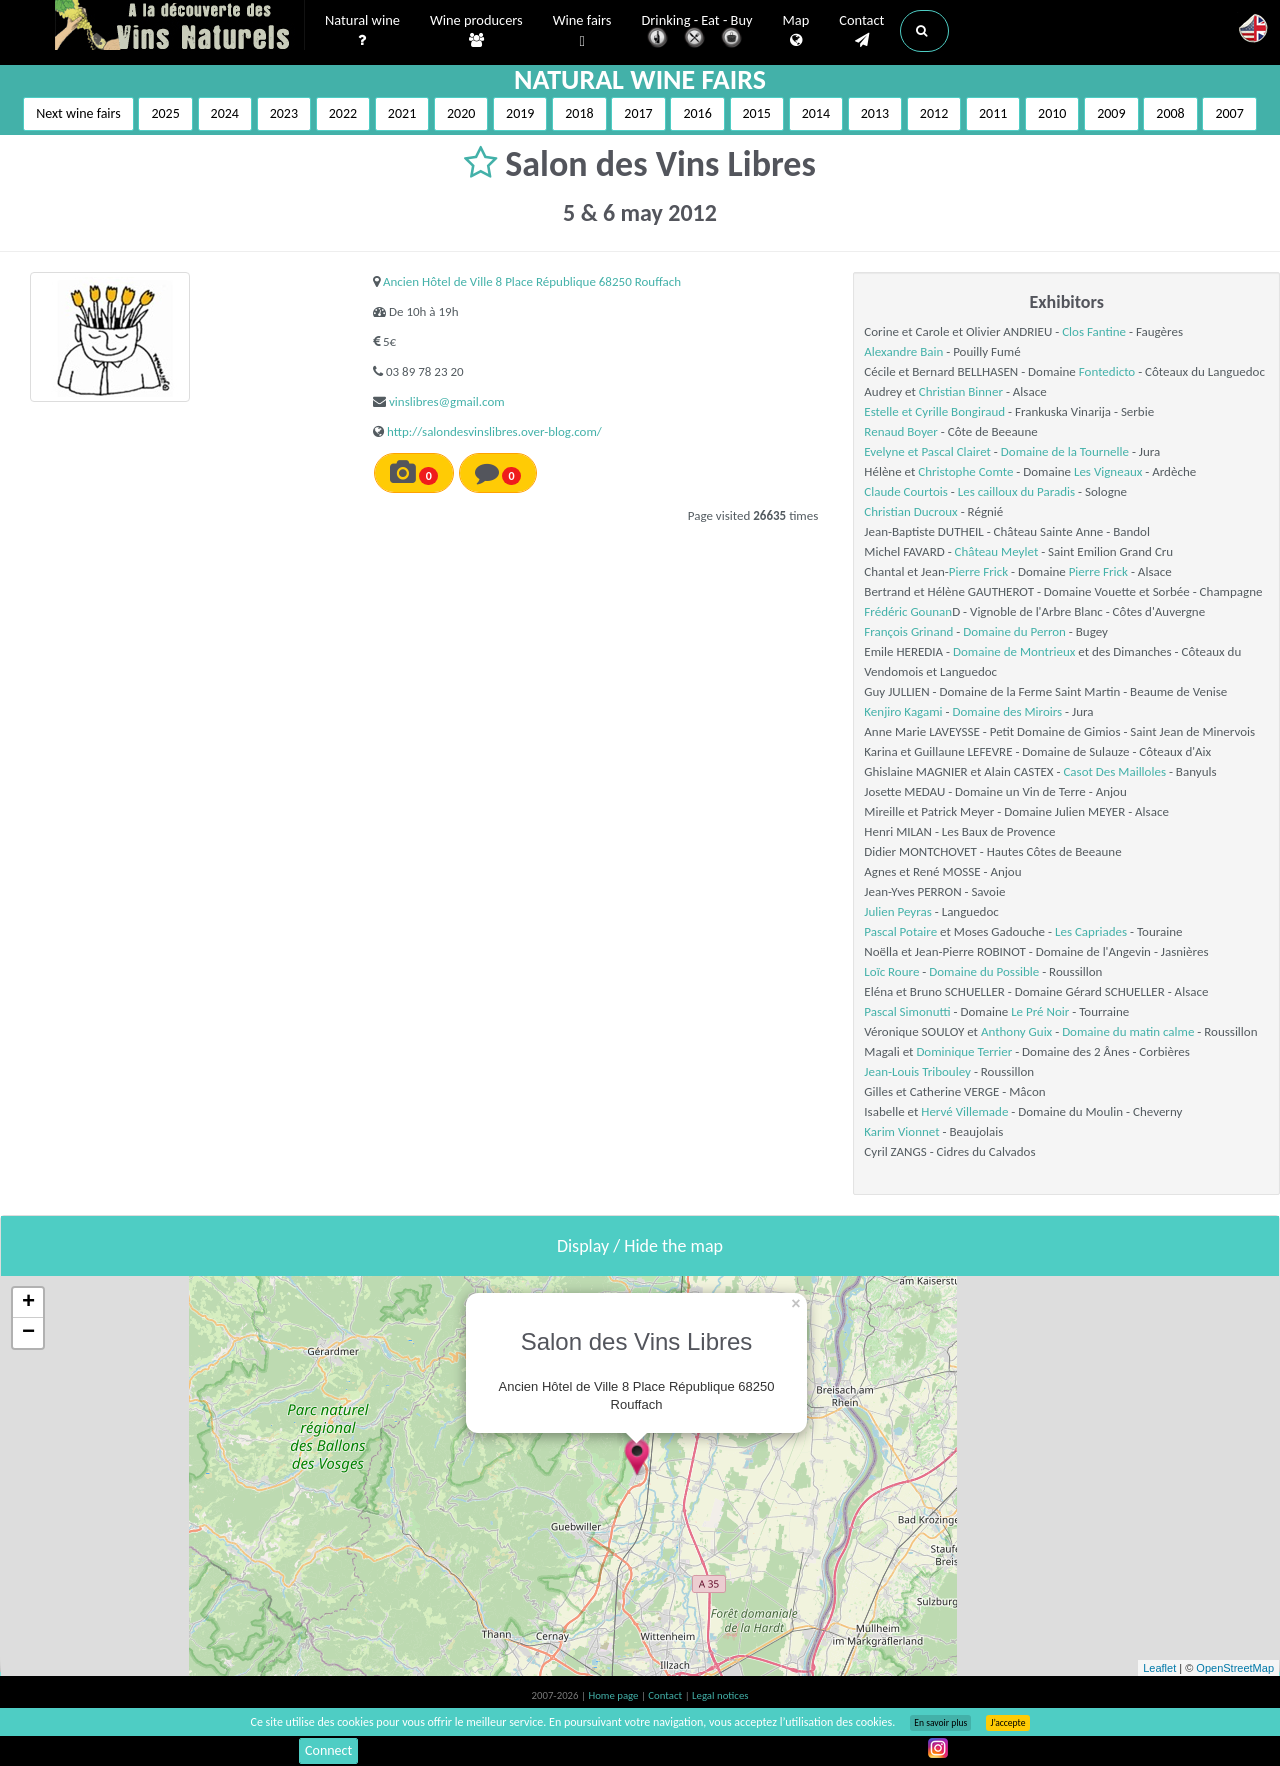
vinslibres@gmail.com (447, 401)
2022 (343, 113)
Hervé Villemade (964, 1111)
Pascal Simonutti (907, 1011)
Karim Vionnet (901, 1131)
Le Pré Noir (1040, 1011)
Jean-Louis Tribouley (917, 1071)
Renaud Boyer (901, 431)
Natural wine (362, 31)
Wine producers (476, 31)
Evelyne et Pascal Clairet (927, 451)
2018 (579, 113)
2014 (816, 113)
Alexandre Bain (903, 351)
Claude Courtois (906, 491)
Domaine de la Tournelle (1065, 451)
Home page (614, 1695)
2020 (461, 113)
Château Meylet (997, 551)
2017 (638, 113)
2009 (1111, 113)
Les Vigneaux (1108, 471)
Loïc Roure (891, 971)
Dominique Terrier (964, 1051)
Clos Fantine (1094, 331)
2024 (225, 113)
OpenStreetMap (1235, 1668)
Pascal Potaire (900, 931)
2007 (1229, 113)
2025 (165, 113)
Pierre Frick (978, 571)
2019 (520, 113)
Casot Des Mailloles (1114, 771)
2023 (284, 113)
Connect (328, 1750)
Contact (861, 31)
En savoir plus (940, 1723)
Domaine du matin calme (1128, 1031)
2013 (875, 113)
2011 (993, 113)
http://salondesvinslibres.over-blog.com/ (494, 431)
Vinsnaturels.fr (180, 27)
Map (796, 31)
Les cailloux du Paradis (1016, 491)
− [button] (28, 1333)
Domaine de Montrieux (1014, 651)
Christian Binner (961, 391)
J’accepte (1007, 1723)
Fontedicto (1107, 371)
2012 (934, 113)
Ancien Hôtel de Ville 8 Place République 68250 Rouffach (532, 281)
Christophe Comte (965, 471)
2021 (402, 113)
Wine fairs (582, 31)
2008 (1170, 113)
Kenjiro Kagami (903, 711)
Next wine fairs (78, 113)
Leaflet (1159, 1668)
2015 (757, 113)
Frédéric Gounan (908, 611)
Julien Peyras (897, 911)
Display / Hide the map (640, 1246)
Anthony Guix (1016, 1031)
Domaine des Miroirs (1007, 711)
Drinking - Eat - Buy (697, 32)
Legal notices (720, 1695)
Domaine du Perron (1014, 631)
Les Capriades (1091, 931)
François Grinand (908, 631)
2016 (697, 113)
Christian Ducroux (910, 511)
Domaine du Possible (984, 971)
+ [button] (28, 1303)
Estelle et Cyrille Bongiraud (934, 411)
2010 (1052, 113)
